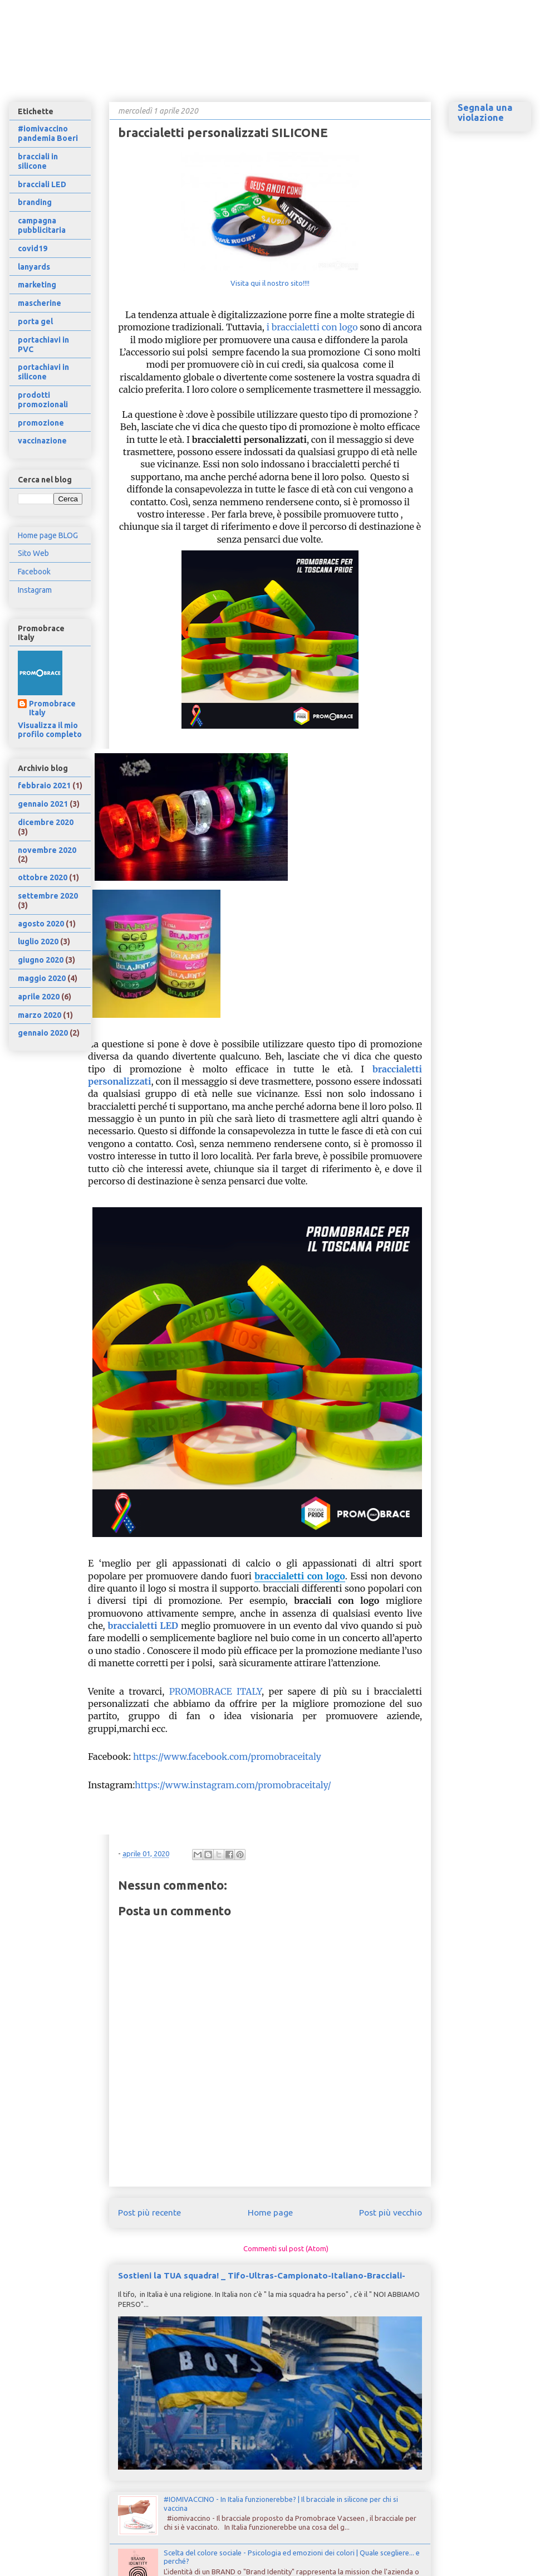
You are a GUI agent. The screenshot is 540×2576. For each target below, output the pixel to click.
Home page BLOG (48, 535)
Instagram (35, 590)
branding (35, 202)
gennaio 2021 (43, 803)
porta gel (35, 321)
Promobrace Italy (52, 708)
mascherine (39, 303)
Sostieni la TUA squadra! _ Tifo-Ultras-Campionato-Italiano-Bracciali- (261, 2275)
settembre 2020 (48, 895)
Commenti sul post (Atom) (285, 2248)
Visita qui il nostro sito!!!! (270, 283)
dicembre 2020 (45, 822)
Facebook (34, 571)
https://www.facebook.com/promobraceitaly (227, 1756)
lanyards (34, 266)
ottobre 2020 (42, 877)
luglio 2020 (38, 941)
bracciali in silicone (38, 161)
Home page (270, 2212)
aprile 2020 (39, 996)
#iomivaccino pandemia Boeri (48, 133)
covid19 (32, 248)
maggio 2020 (42, 978)
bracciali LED (42, 184)
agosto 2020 (41, 923)
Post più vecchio (390, 2212)
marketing (37, 284)
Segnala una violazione (485, 113)
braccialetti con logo (299, 1576)
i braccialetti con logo (312, 327)
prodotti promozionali (43, 400)
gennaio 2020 (43, 1032)
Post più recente (149, 2212)
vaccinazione (42, 440)
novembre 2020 (47, 850)
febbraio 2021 (44, 785)
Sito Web (33, 553)
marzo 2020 (39, 1015)
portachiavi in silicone (43, 372)
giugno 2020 (40, 959)
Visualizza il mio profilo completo (50, 730)
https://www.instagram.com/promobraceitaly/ (233, 1784)
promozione (41, 422)
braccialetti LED (142, 1625)
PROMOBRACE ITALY (215, 1691)
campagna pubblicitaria (42, 225)
